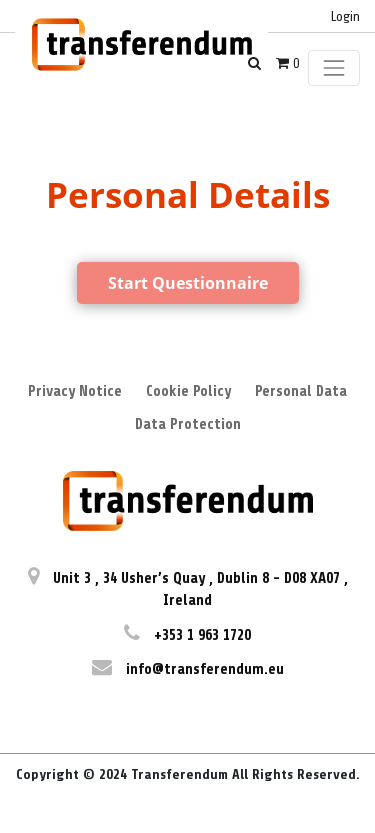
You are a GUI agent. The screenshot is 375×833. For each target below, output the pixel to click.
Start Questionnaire (188, 283)
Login (345, 16)
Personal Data (301, 391)
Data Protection (188, 424)
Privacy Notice (75, 391)
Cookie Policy (188, 391)
